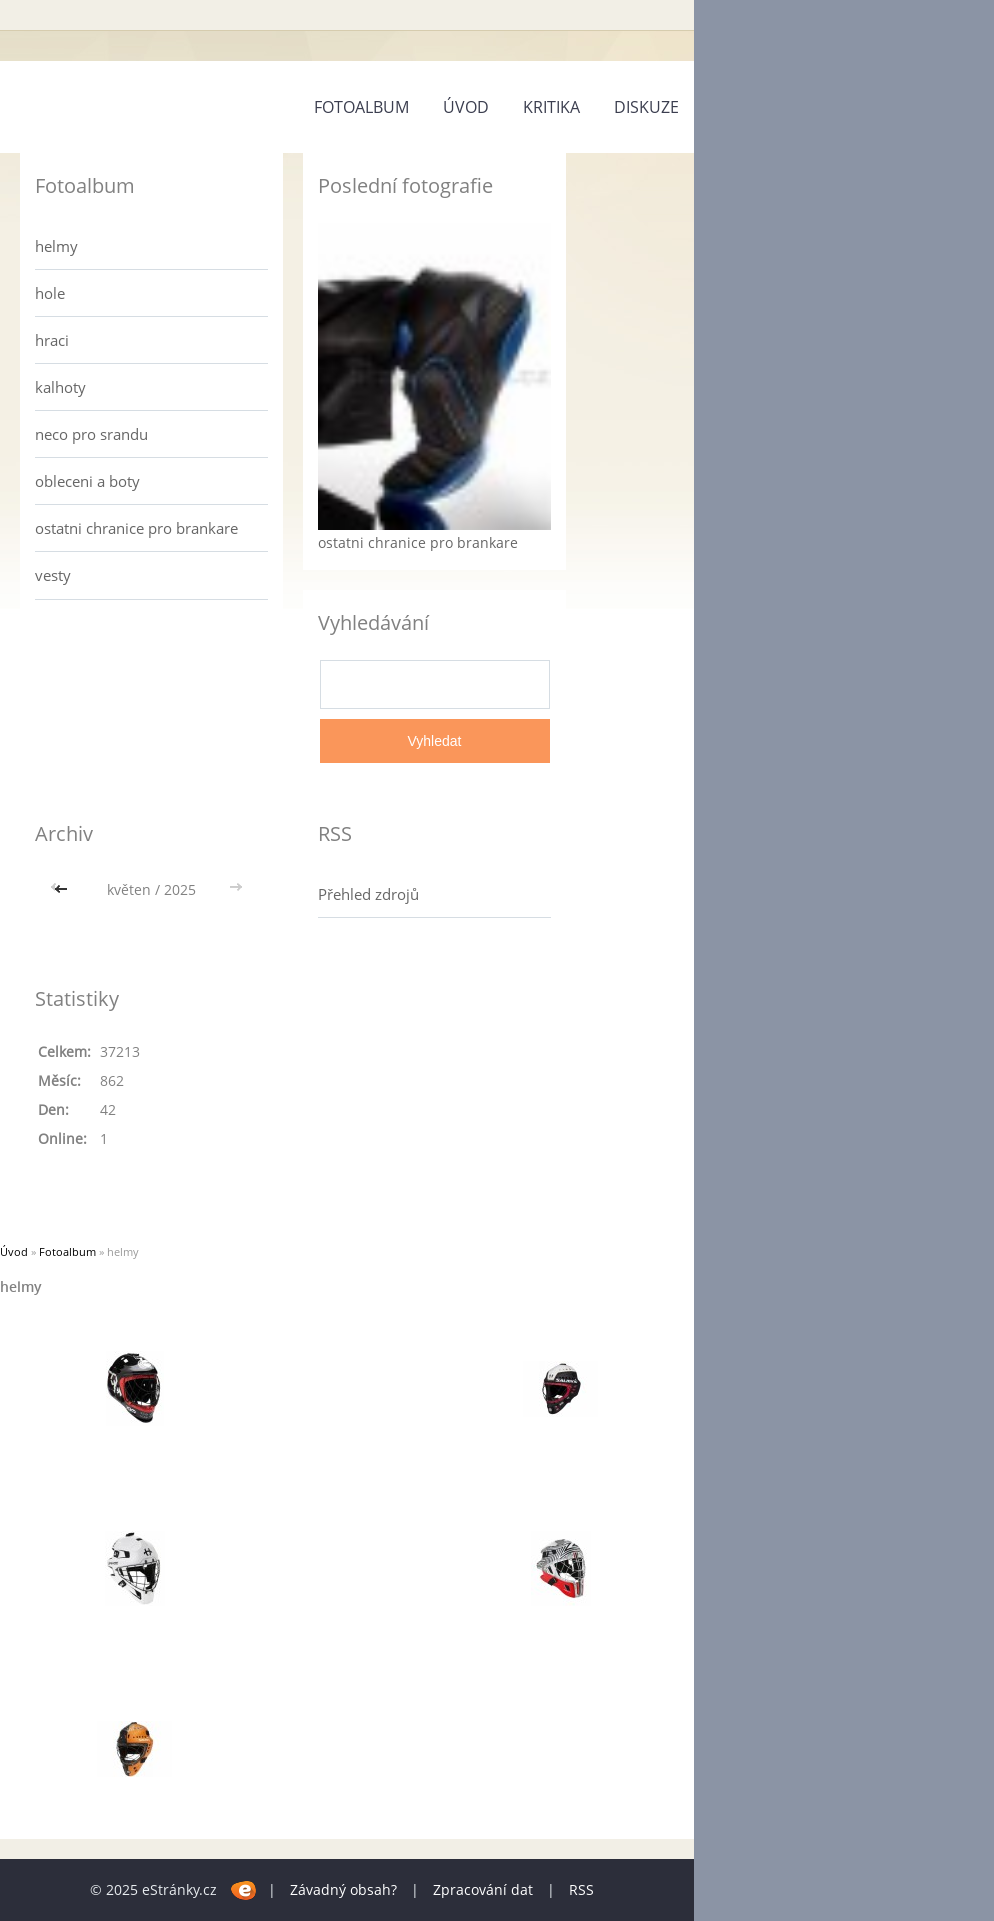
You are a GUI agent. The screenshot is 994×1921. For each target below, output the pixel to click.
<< (63, 889)
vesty (53, 575)
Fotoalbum (361, 107)
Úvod (466, 107)
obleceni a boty (87, 481)
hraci (52, 340)
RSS (581, 1889)
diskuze (646, 107)
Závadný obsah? (343, 1889)
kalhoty (60, 387)
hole (50, 293)
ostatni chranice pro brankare (136, 528)
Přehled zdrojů (368, 894)
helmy (56, 246)
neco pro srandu (91, 434)
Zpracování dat (483, 1889)
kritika (551, 107)
